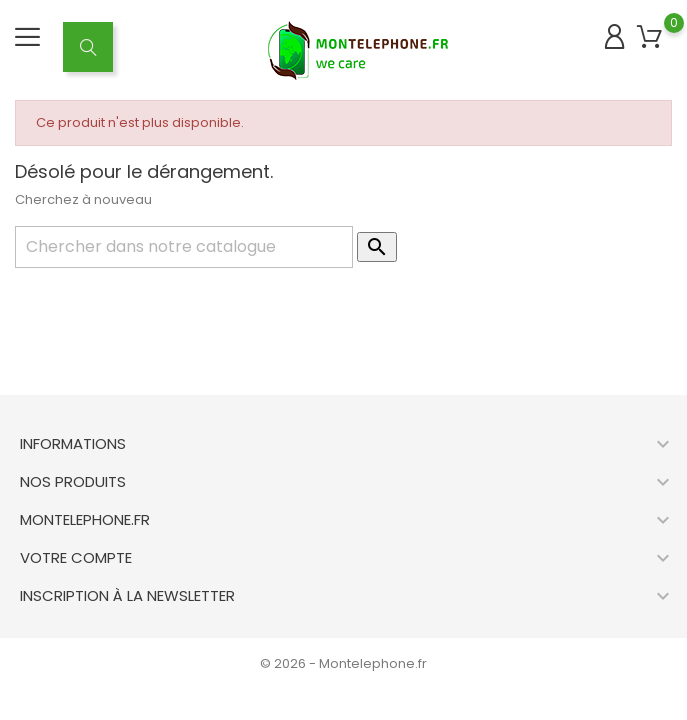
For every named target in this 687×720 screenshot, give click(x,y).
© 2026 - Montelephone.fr (343, 663)
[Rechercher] (184, 247)
